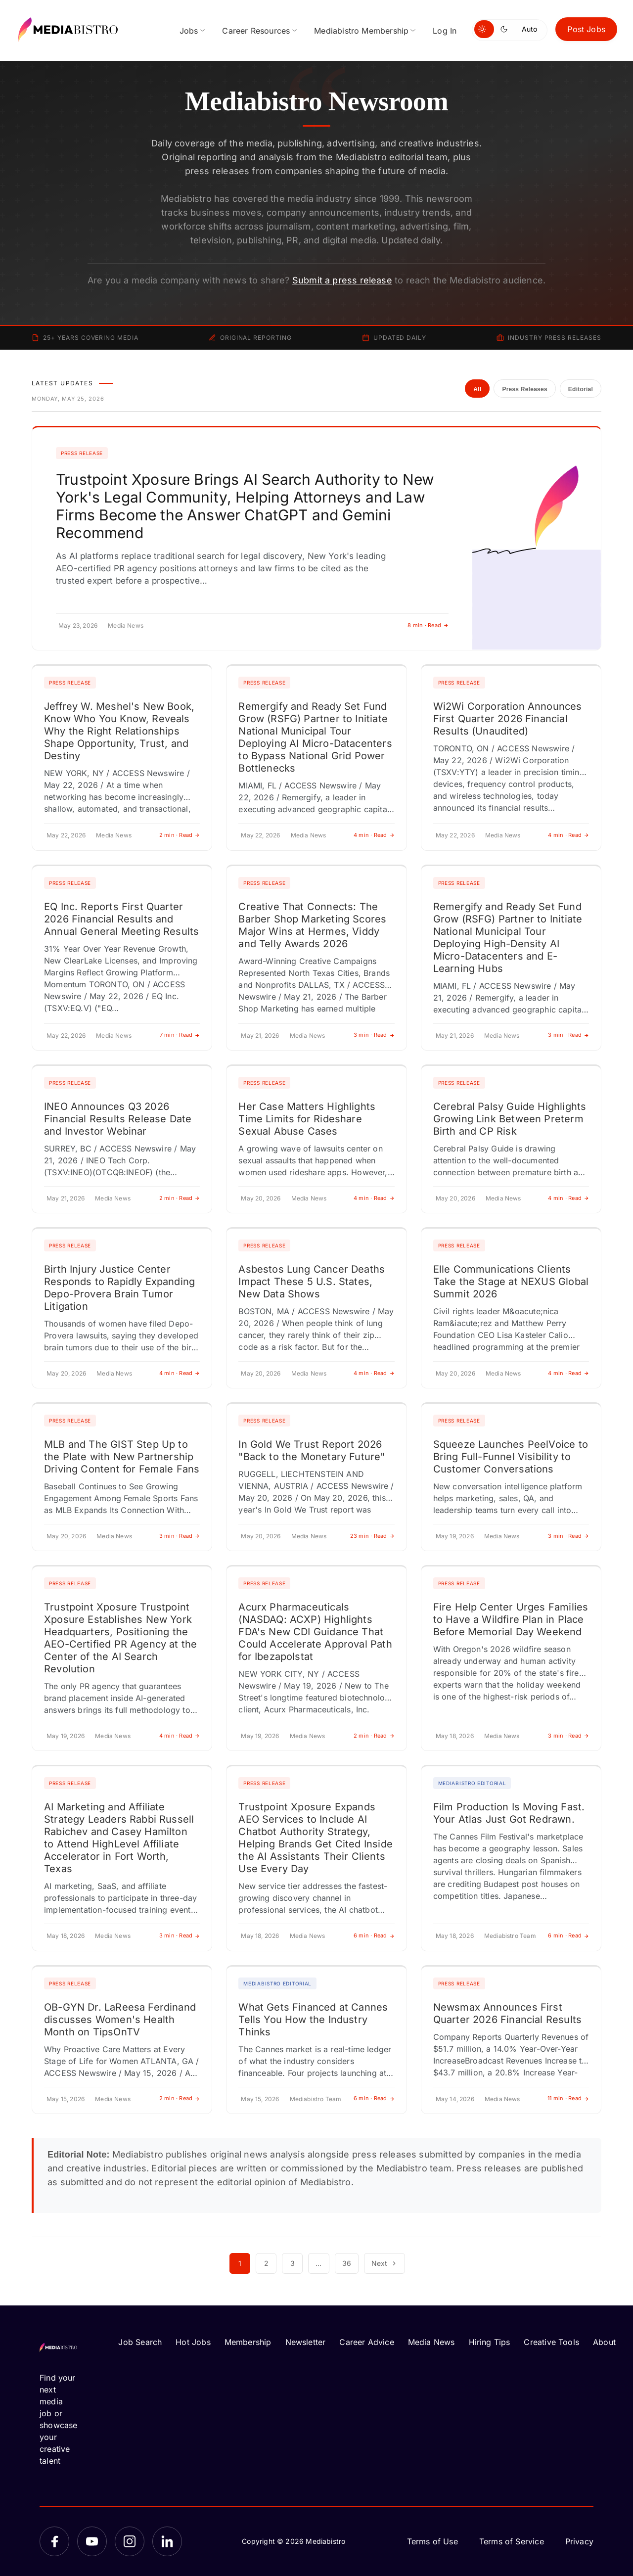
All (477, 389)
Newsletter (305, 2342)
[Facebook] (54, 2541)
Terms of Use (432, 2541)
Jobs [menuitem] (189, 31)
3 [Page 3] (292, 2263)
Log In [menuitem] (444, 31)
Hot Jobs (193, 2342)
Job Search (140, 2342)
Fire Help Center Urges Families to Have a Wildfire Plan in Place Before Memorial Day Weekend (510, 1619)
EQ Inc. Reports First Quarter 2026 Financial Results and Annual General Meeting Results (121, 919)
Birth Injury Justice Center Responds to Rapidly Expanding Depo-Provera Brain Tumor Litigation (119, 1287)
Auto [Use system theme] (529, 29)
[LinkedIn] (167, 2541)
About (604, 2342)
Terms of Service (511, 2541)
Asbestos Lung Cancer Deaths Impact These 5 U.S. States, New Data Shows (311, 1281)
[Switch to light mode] (484, 29)
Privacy (579, 2541)
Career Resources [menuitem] (256, 31)
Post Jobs (586, 29)
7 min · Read (180, 1034)
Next (384, 2263)
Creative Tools (551, 2342)
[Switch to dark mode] (506, 29)
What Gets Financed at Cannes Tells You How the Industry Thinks (313, 2019)
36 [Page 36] (346, 2263)
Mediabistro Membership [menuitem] (361, 31)
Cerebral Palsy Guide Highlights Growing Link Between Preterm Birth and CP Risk (510, 1119)
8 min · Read (428, 625)
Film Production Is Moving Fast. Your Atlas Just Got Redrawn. (509, 1813)
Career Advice (366, 2342)
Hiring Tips (489, 2342)
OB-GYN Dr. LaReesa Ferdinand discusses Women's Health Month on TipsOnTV (120, 2019)
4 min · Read (374, 834)
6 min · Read (374, 1935)
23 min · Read (372, 1535)
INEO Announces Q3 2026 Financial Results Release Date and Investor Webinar (117, 1119)
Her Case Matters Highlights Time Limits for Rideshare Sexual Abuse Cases (306, 1119)
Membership (248, 2342)
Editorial (580, 389)
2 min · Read (179, 834)
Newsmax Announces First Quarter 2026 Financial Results (507, 2013)
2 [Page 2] (266, 2263)
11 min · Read (568, 2098)
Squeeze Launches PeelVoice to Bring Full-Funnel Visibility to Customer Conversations (510, 1456)
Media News (431, 2342)
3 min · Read (374, 1034)
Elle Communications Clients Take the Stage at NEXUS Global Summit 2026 (510, 1281)
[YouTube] (92, 2541)
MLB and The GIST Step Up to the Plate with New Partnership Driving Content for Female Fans (122, 1456)
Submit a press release (342, 280)
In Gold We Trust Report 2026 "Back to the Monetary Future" (311, 1450)
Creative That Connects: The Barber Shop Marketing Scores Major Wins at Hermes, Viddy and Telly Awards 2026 (312, 925)
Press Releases (524, 389)
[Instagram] (129, 2541)
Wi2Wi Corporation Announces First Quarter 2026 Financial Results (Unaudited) (507, 718)
